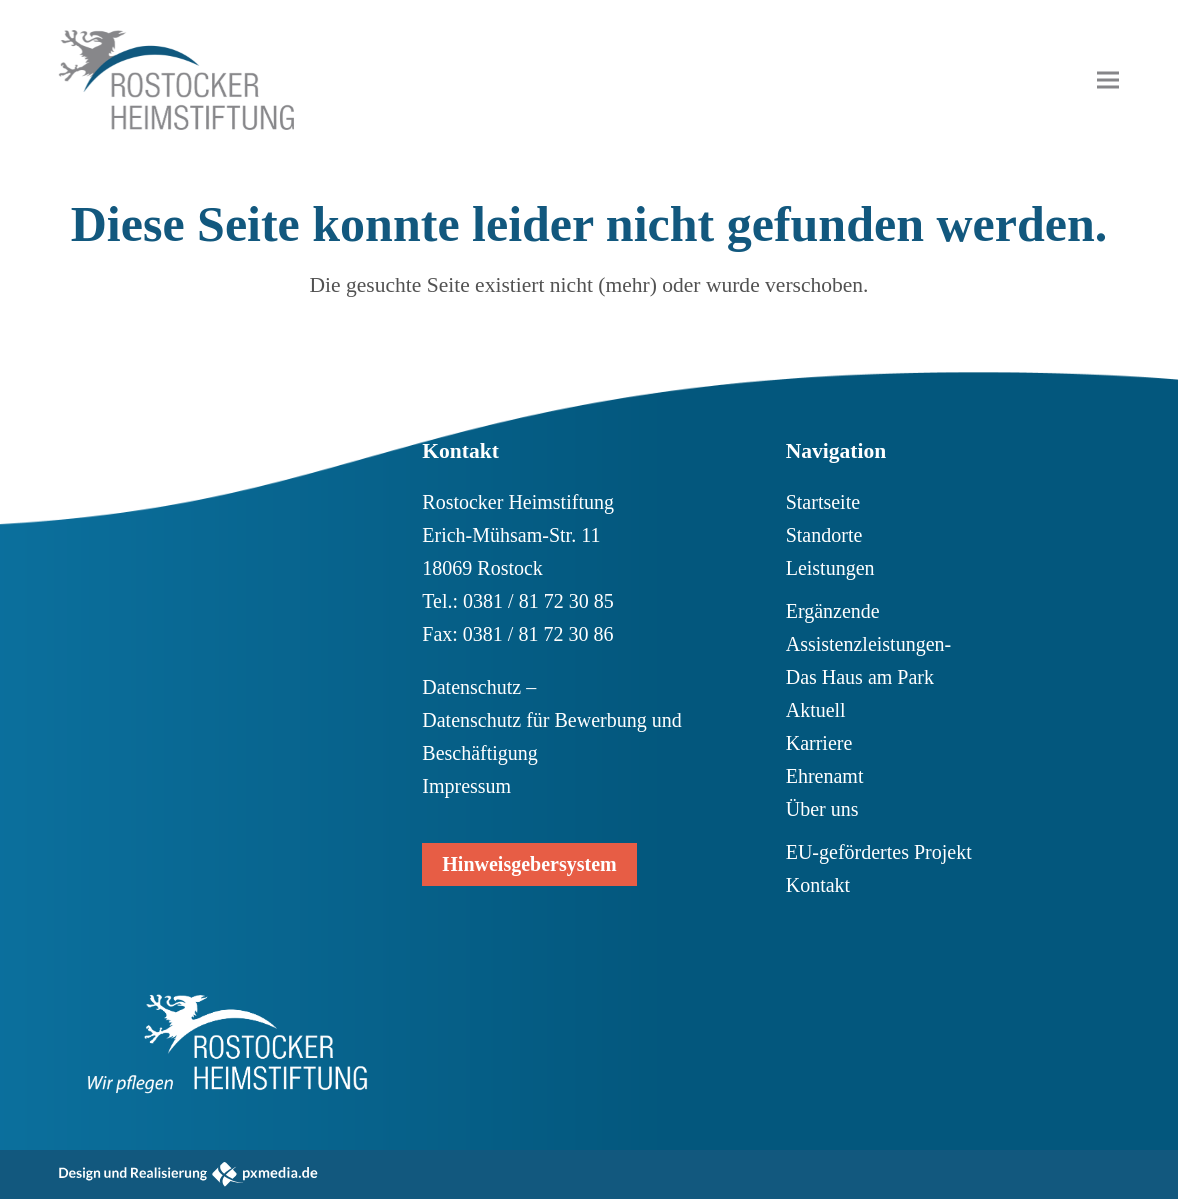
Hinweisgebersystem (529, 864)
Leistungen (830, 568)
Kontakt (818, 885)
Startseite (823, 502)
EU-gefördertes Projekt (879, 852)
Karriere (819, 743)
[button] (1108, 80)
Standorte (824, 535)
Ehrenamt (825, 776)
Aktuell (816, 710)
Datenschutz (471, 687)
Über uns (822, 809)
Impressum (466, 786)
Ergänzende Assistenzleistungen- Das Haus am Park (869, 644)
